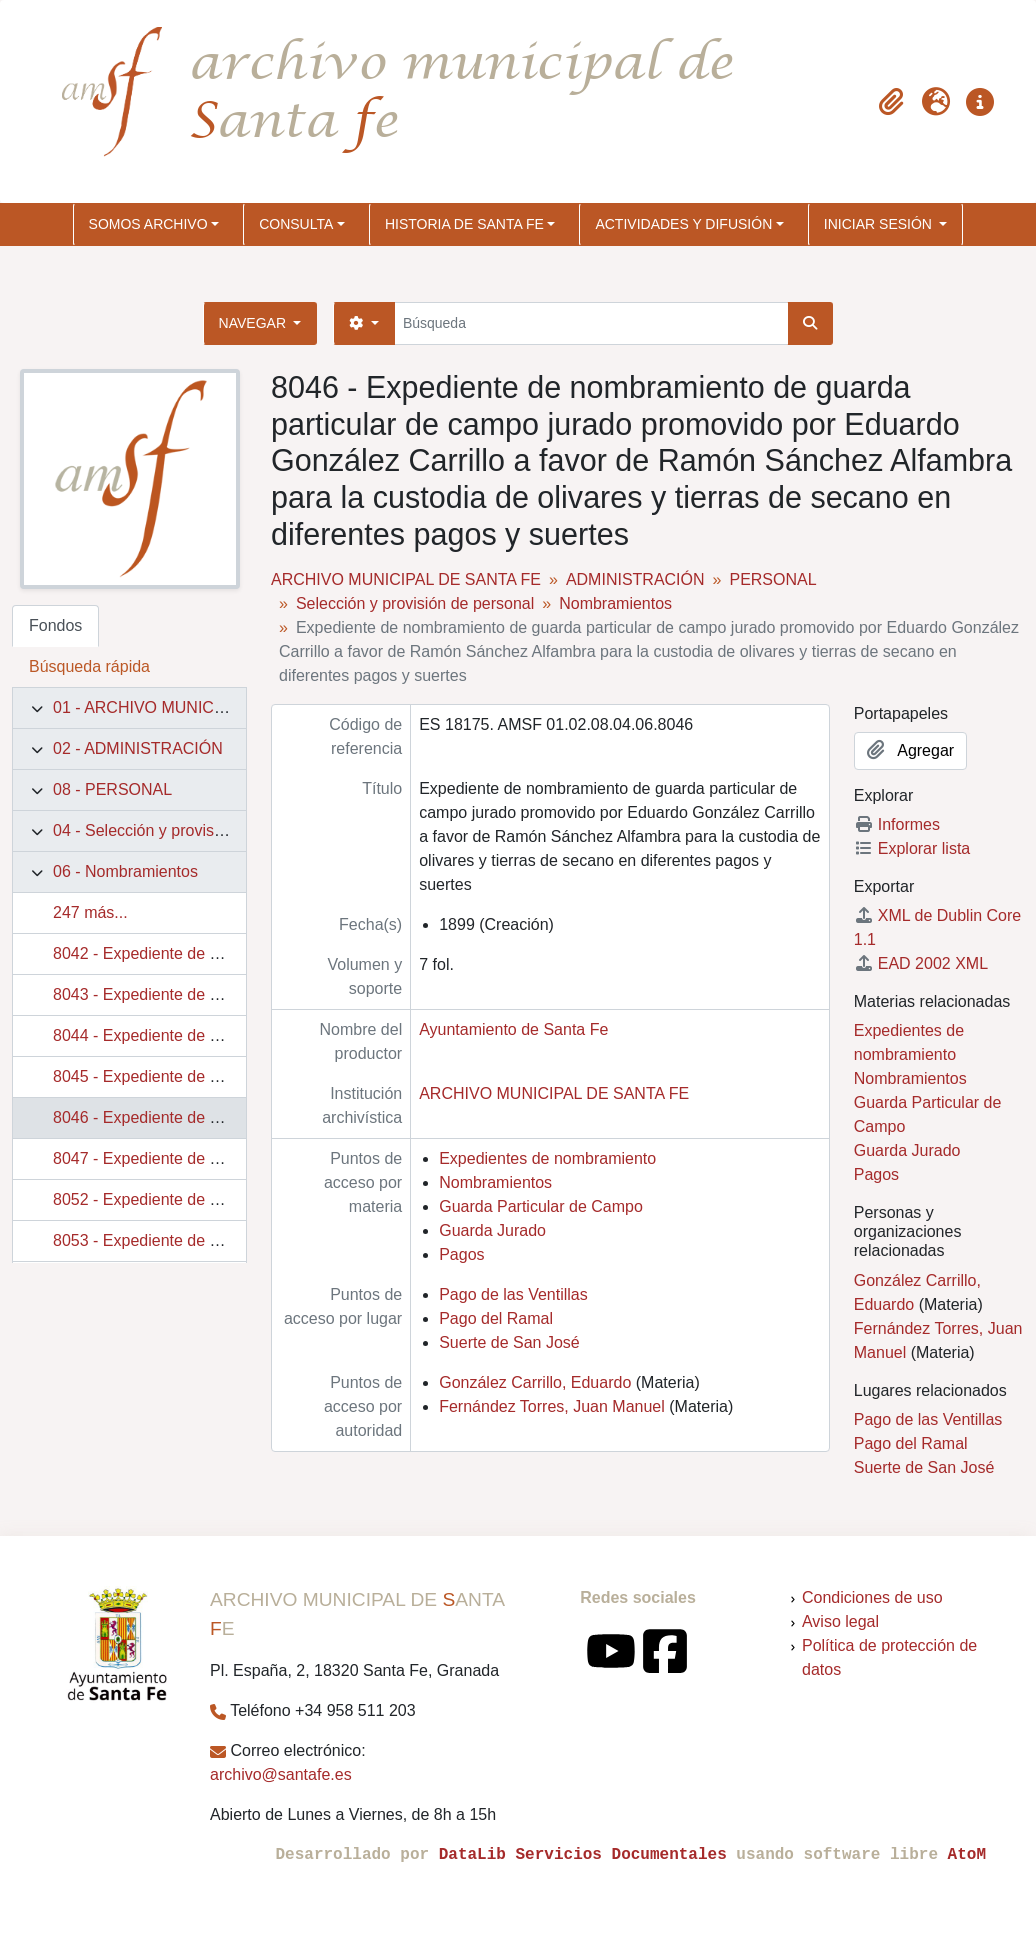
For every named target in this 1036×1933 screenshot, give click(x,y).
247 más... (90, 912)
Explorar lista (912, 848)
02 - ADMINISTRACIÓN (138, 748)
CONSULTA (296, 224)
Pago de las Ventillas (513, 1294)
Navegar (254, 323)
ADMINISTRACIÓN (635, 579)
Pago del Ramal (496, 1318)
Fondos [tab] (55, 625)
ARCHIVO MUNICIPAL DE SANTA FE (406, 579)
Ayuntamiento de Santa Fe (513, 1029)
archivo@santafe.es (281, 1774)
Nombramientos (615, 603)
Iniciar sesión (880, 224)
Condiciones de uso (872, 1597)
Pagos (461, 1254)
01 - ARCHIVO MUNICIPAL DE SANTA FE (203, 707)
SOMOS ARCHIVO (148, 224)
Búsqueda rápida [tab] (89, 666)
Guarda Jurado (492, 1230)
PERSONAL (772, 579)
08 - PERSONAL (112, 789)
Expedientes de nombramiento (547, 1158)
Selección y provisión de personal (415, 603)
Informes (897, 824)
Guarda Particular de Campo (541, 1206)
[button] (892, 102)
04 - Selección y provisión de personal (188, 830)
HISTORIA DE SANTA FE (464, 224)
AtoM (967, 1855)
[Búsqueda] (591, 323)
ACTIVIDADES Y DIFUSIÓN (683, 224)
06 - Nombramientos (125, 871)
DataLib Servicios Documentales (583, 1855)
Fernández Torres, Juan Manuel (552, 1406)
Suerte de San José (509, 1342)
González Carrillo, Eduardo (535, 1382)
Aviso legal (840, 1621)
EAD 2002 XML (921, 963)
